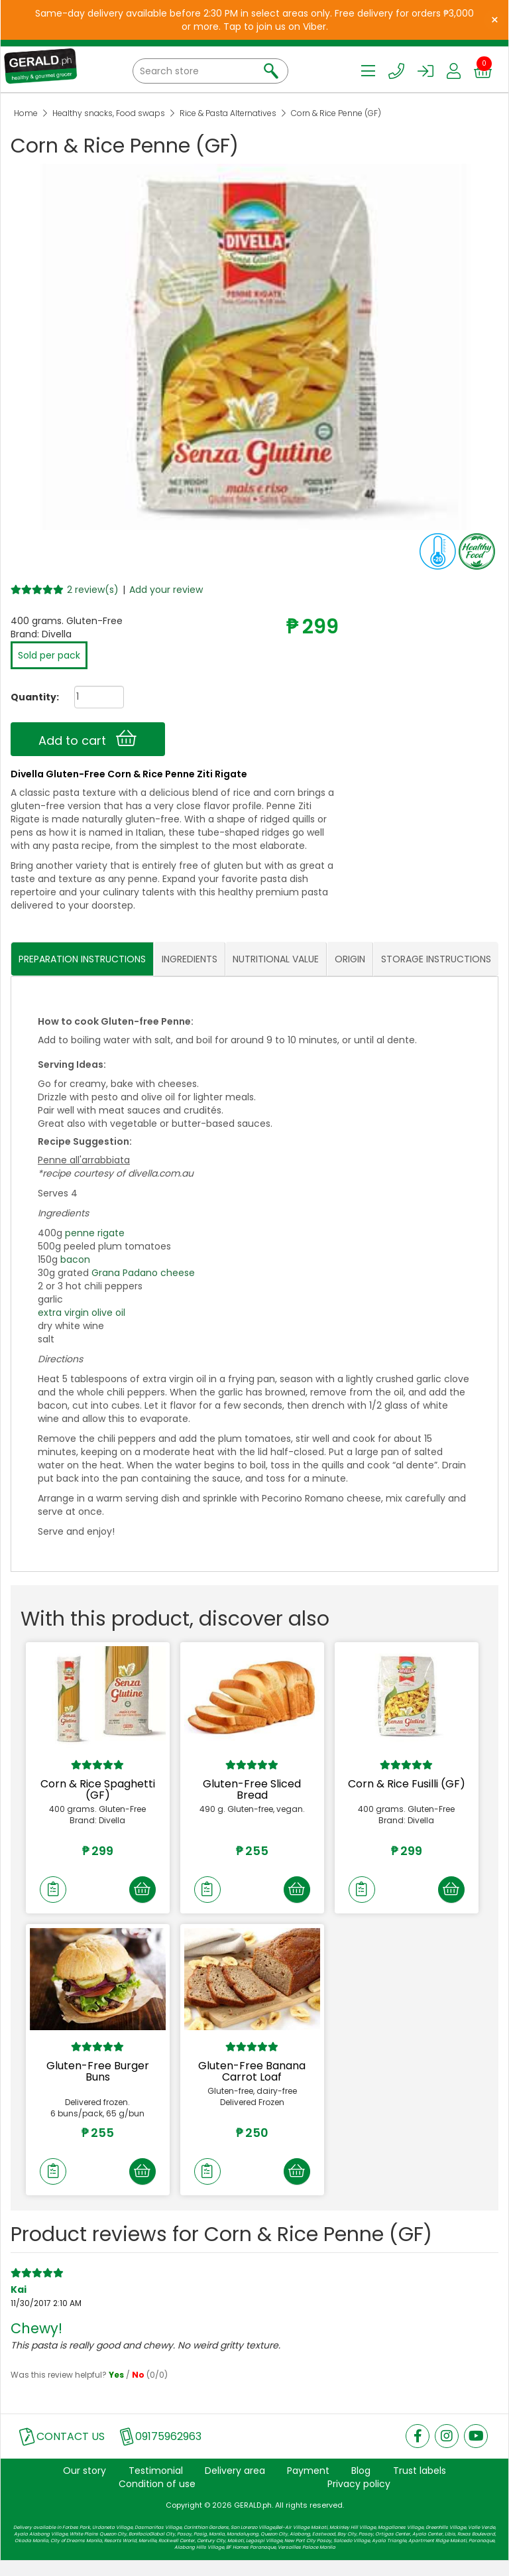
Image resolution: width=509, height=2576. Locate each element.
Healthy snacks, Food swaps (108, 113)
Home (26, 113)
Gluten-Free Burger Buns (97, 2079)
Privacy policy (358, 2499)
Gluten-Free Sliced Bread (252, 1789)
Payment (308, 2485)
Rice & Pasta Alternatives (228, 113)
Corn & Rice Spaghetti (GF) (97, 1789)
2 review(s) (93, 589)
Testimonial (156, 2485)
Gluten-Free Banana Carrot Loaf (252, 2079)
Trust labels (419, 2485)
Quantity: (30, 697)
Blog (360, 2485)
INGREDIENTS (189, 959)
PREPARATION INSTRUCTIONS (82, 959)
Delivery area (235, 2485)
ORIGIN (350, 959)
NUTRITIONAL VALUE (276, 959)
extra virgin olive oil (81, 1313)
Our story (84, 2485)
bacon (75, 1260)
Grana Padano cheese (143, 1273)
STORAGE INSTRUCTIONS (436, 959)
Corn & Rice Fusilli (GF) (406, 1783)
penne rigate (95, 1233)
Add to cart (87, 739)
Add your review (166, 589)
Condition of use (157, 2499)
